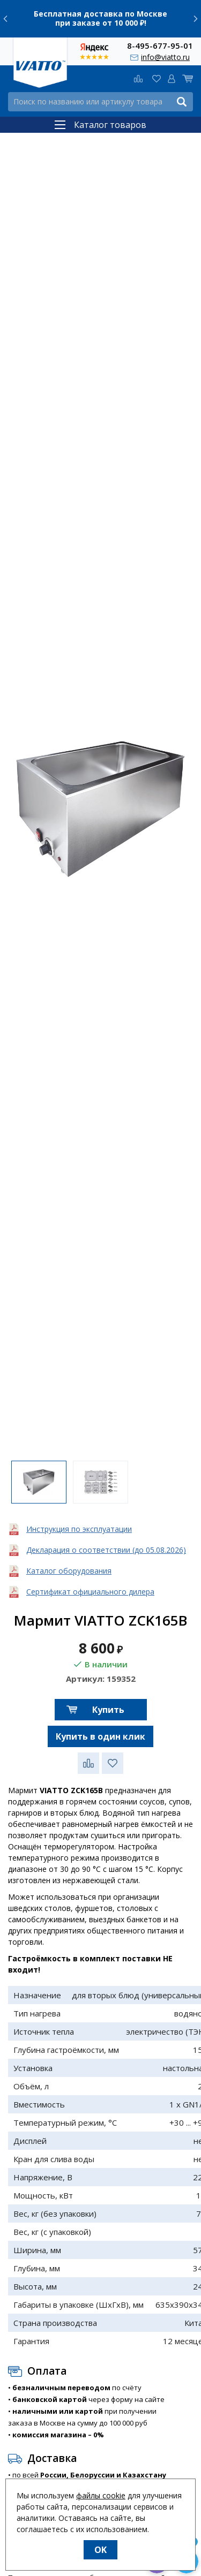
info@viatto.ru (165, 57)
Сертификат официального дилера (90, 1592)
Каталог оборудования (68, 1571)
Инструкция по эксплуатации (79, 1529)
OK (100, 2550)
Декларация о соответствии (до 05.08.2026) (106, 1550)
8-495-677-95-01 (160, 45)
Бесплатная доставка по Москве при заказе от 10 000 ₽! (100, 18)
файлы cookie (100, 2495)
